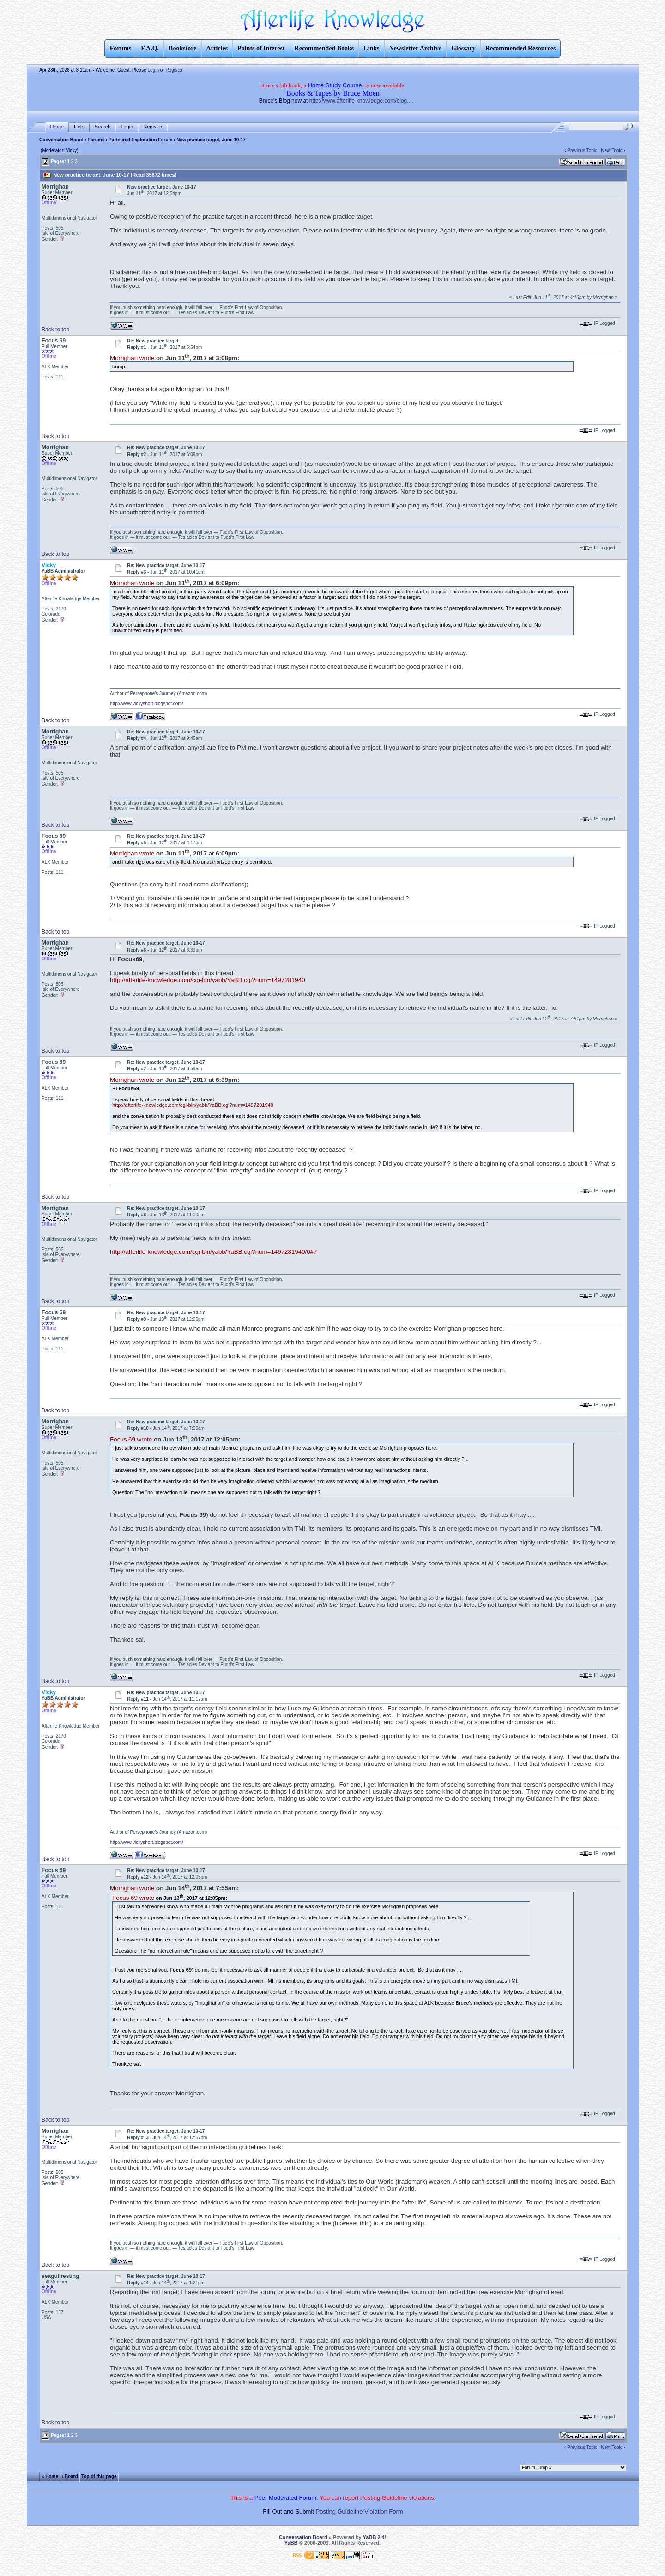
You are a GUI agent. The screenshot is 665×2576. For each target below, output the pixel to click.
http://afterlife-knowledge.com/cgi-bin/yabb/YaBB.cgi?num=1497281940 (207, 980)
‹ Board (70, 2476)
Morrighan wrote (132, 357)
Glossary (463, 48)
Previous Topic (582, 150)
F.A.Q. (150, 48)
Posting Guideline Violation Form (359, 2511)
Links (371, 48)
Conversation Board (61, 139)
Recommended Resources (520, 48)
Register (173, 70)
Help (79, 126)
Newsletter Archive (415, 48)
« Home (50, 2476)
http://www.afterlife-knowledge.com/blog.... (361, 101)
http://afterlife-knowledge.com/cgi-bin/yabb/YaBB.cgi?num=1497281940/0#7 (213, 1251)
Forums (96, 139)
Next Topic (612, 150)
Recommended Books (324, 48)
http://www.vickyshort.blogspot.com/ (146, 703)
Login (152, 70)
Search (102, 126)
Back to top (55, 329)
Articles (217, 48)
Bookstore (182, 48)
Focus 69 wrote (131, 1439)
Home (57, 126)
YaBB (291, 2542)
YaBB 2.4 (374, 2537)
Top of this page (98, 2476)
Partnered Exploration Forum (140, 139)
